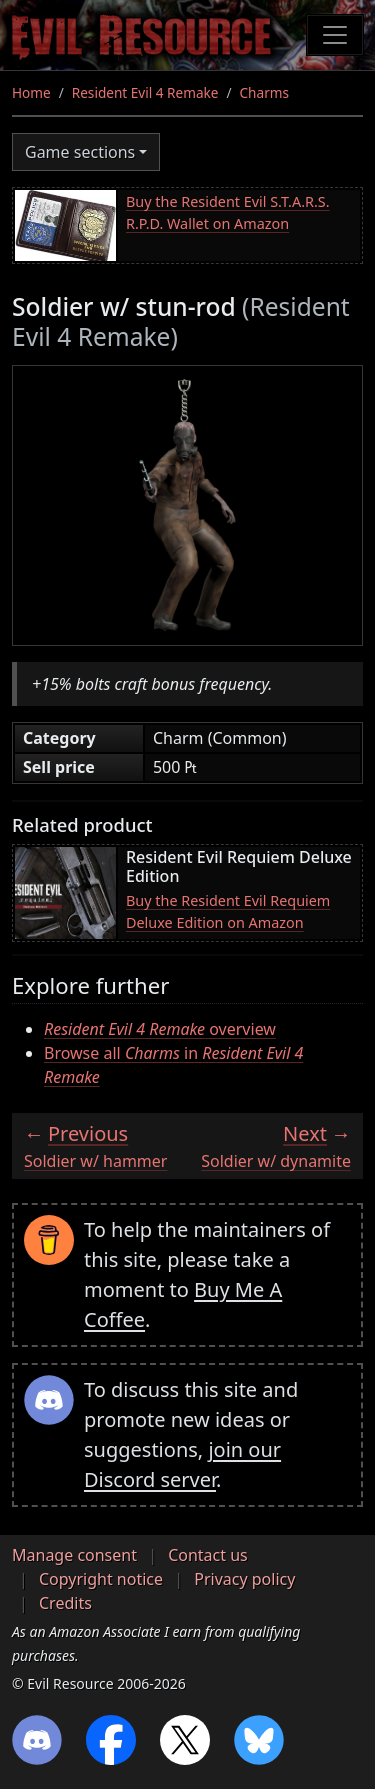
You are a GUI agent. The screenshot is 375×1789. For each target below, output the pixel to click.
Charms (264, 92)
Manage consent (74, 1555)
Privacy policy (244, 1579)
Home (31, 92)
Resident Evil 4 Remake (145, 92)
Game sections (80, 152)
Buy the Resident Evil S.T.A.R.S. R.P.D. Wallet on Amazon (228, 212)
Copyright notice (101, 1579)
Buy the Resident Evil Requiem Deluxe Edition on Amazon (228, 911)
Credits (65, 1603)
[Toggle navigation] (335, 35)
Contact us (208, 1555)
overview (160, 1029)
